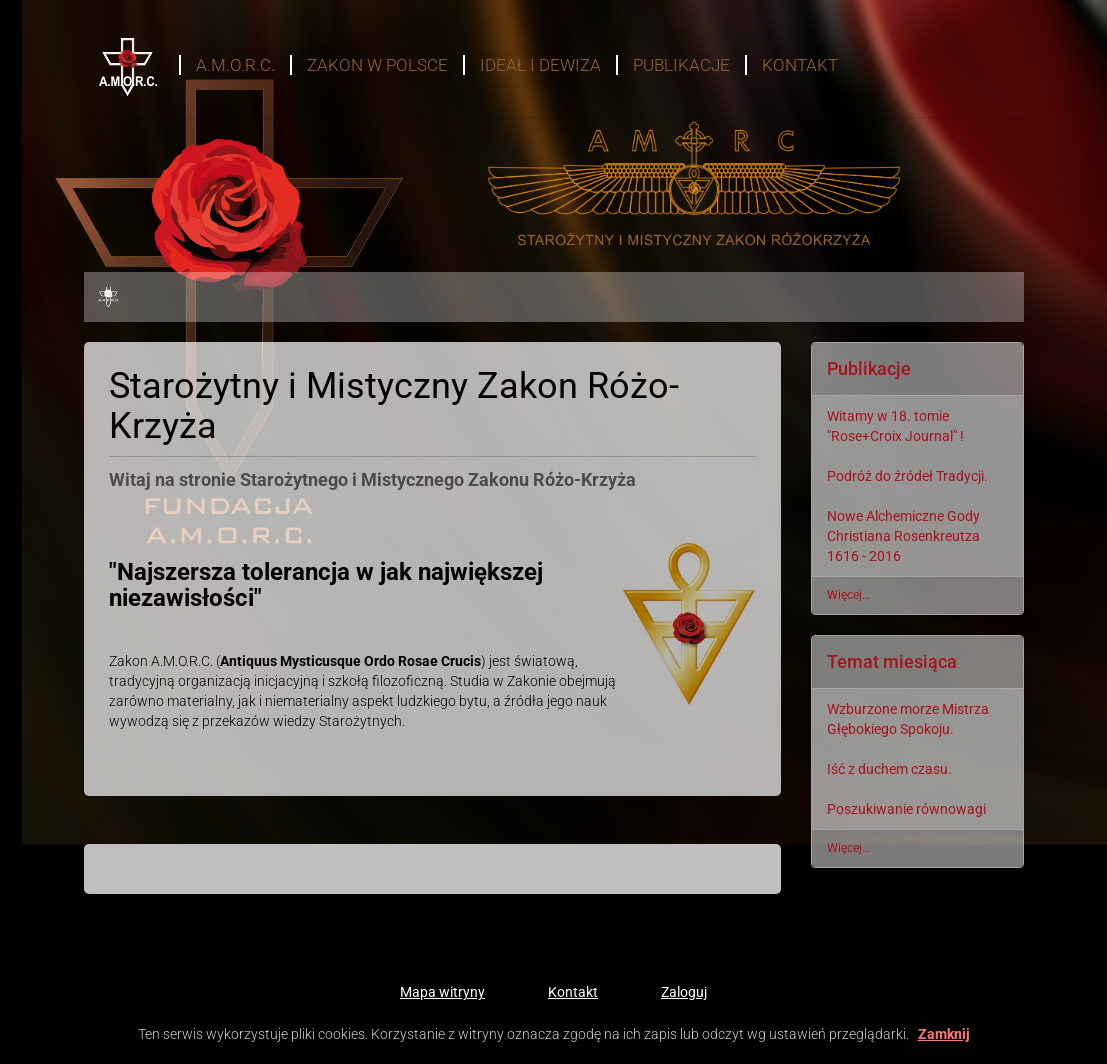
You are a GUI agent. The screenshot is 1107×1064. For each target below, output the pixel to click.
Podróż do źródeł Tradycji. (907, 476)
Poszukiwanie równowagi (906, 809)
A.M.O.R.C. (235, 65)
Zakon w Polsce (377, 65)
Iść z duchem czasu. (889, 769)
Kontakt (800, 65)
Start (116, 44)
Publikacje (681, 65)
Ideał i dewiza (540, 65)
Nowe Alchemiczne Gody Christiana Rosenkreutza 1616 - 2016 (903, 536)
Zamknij (944, 1034)
